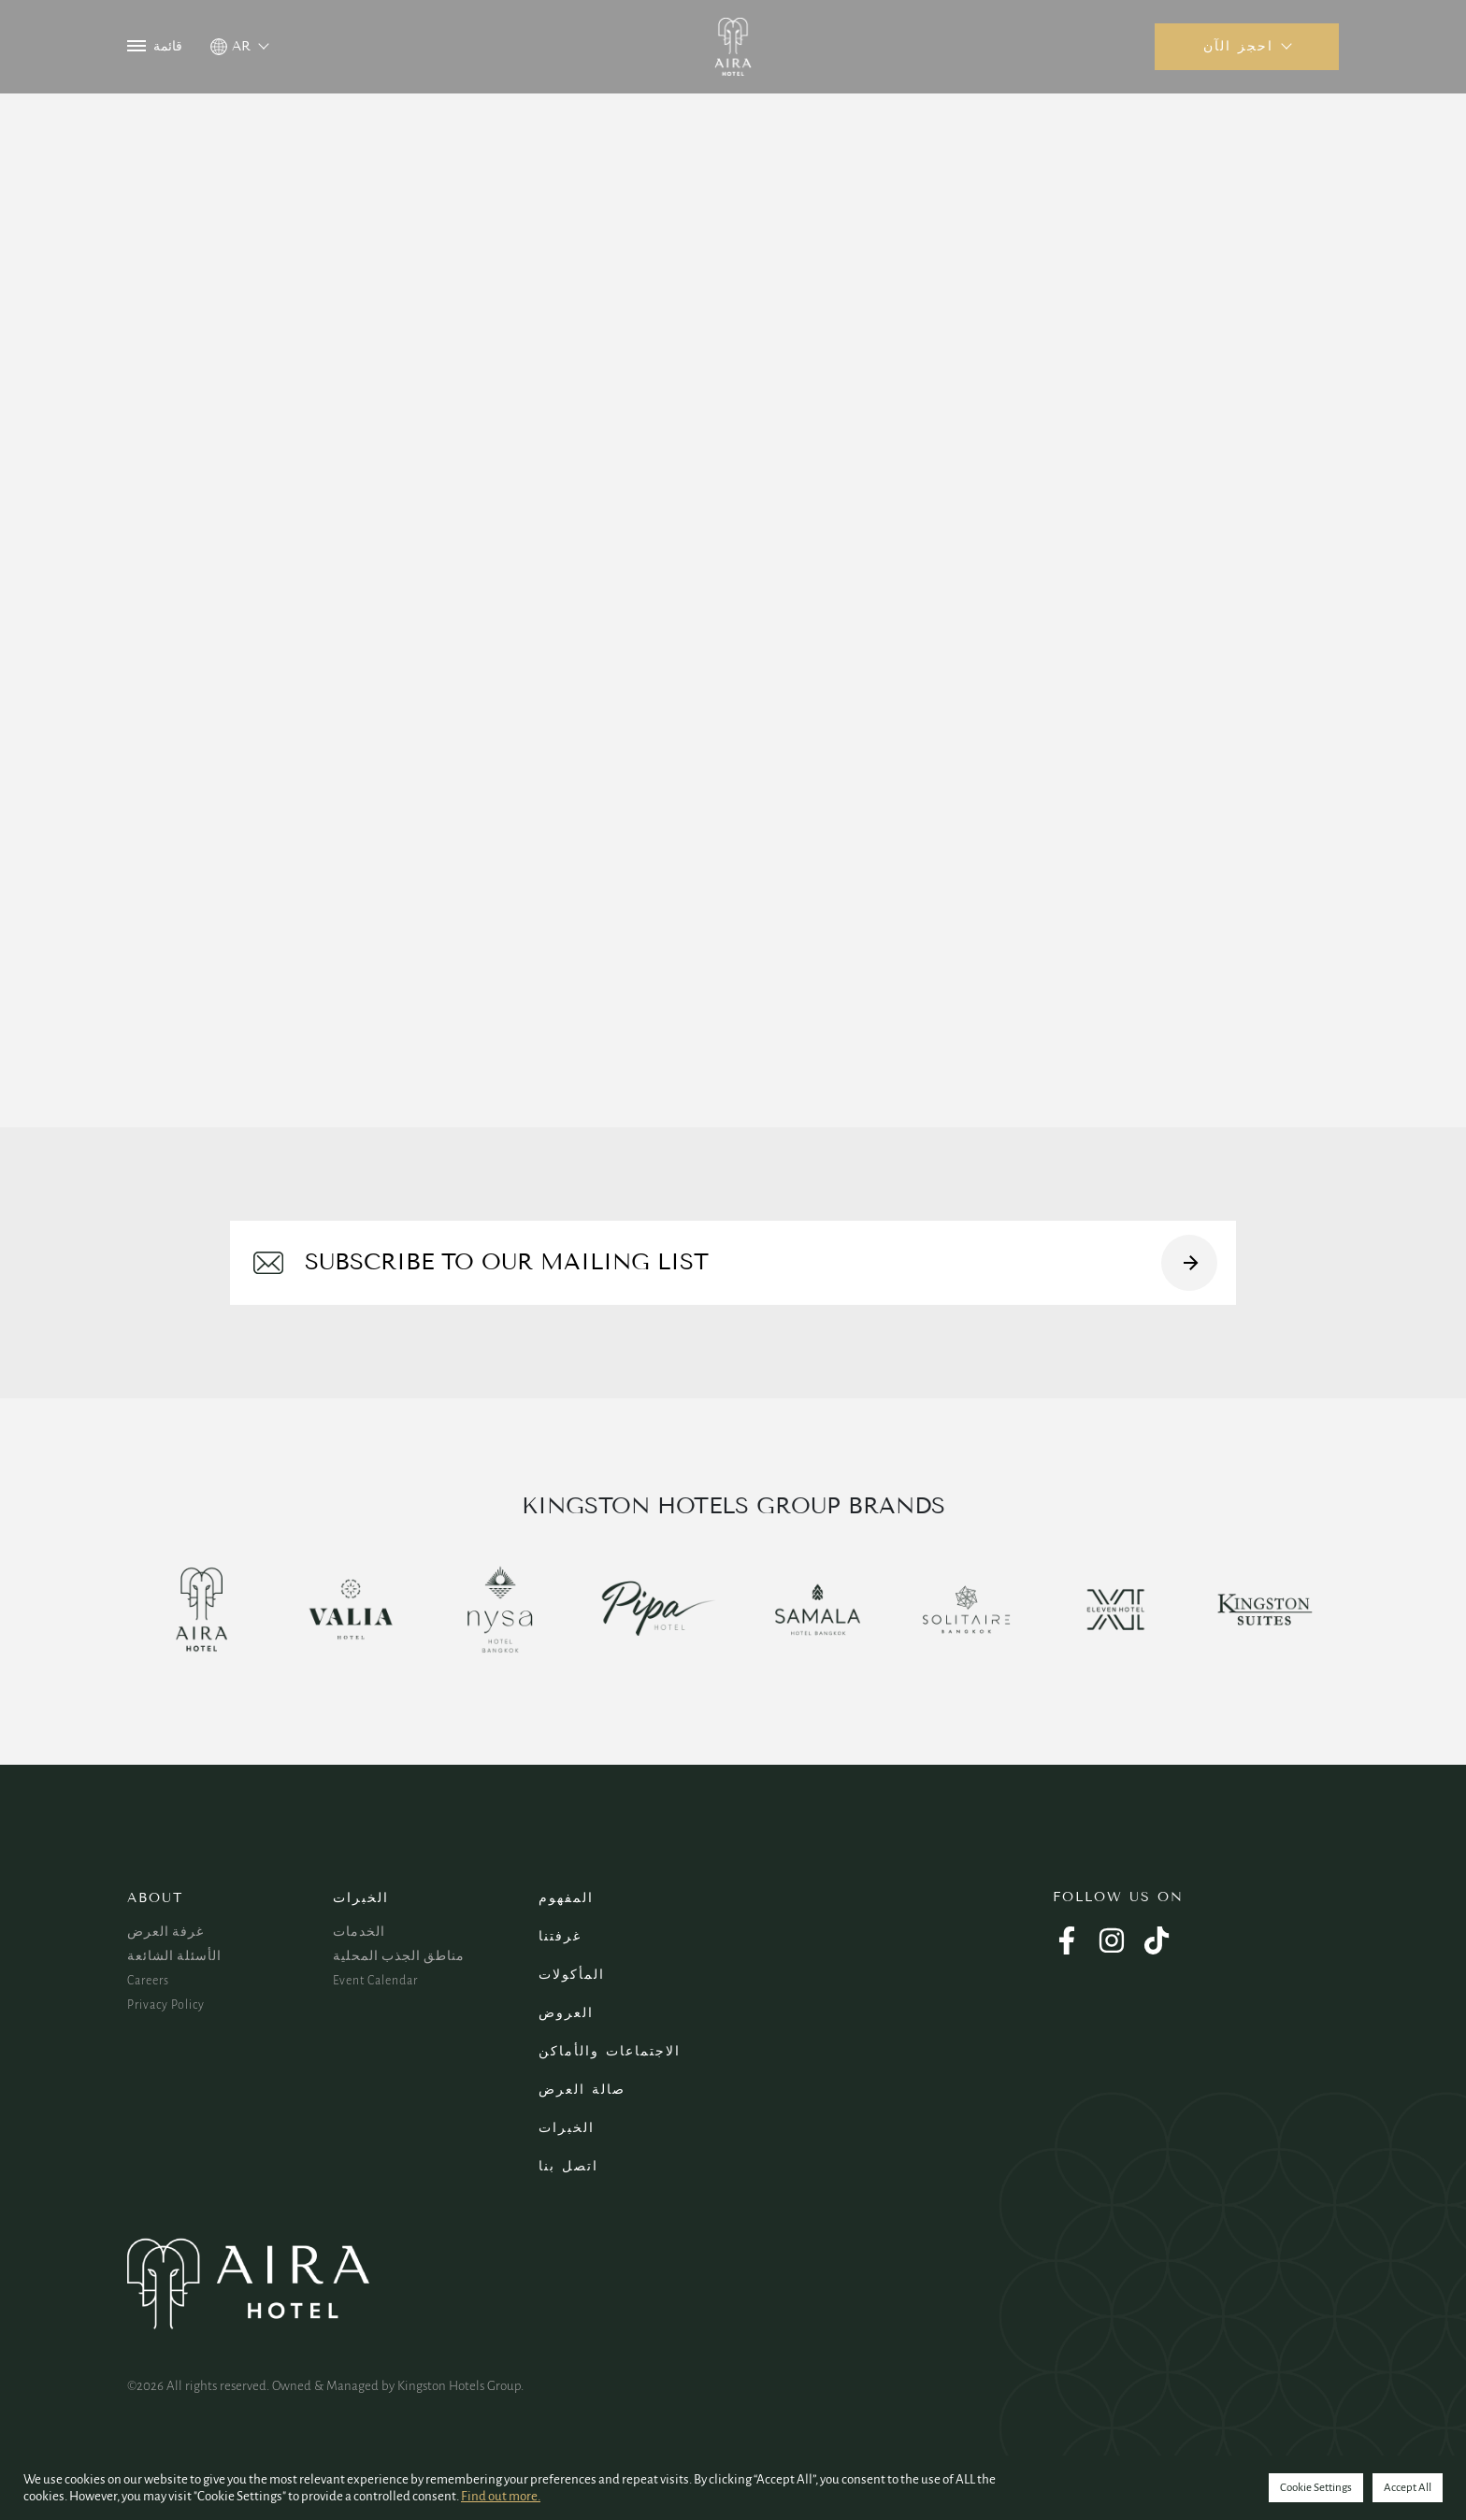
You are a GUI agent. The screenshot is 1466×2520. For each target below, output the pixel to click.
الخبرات (361, 1898)
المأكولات (572, 1975)
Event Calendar (375, 1980)
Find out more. (500, 2496)
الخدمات (359, 1932)
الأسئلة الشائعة (174, 1956)
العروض (566, 2013)
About (155, 1898)
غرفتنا (560, 1936)
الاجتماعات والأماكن (610, 2051)
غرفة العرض (165, 1932)
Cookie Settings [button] (1316, 2488)
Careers (148, 1980)
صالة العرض (582, 2090)
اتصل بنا (568, 2166)
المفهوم (566, 1898)
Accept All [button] (1407, 2488)
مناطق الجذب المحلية (399, 1956)
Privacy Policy (166, 2005)
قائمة (154, 46)
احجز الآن (1238, 46)
